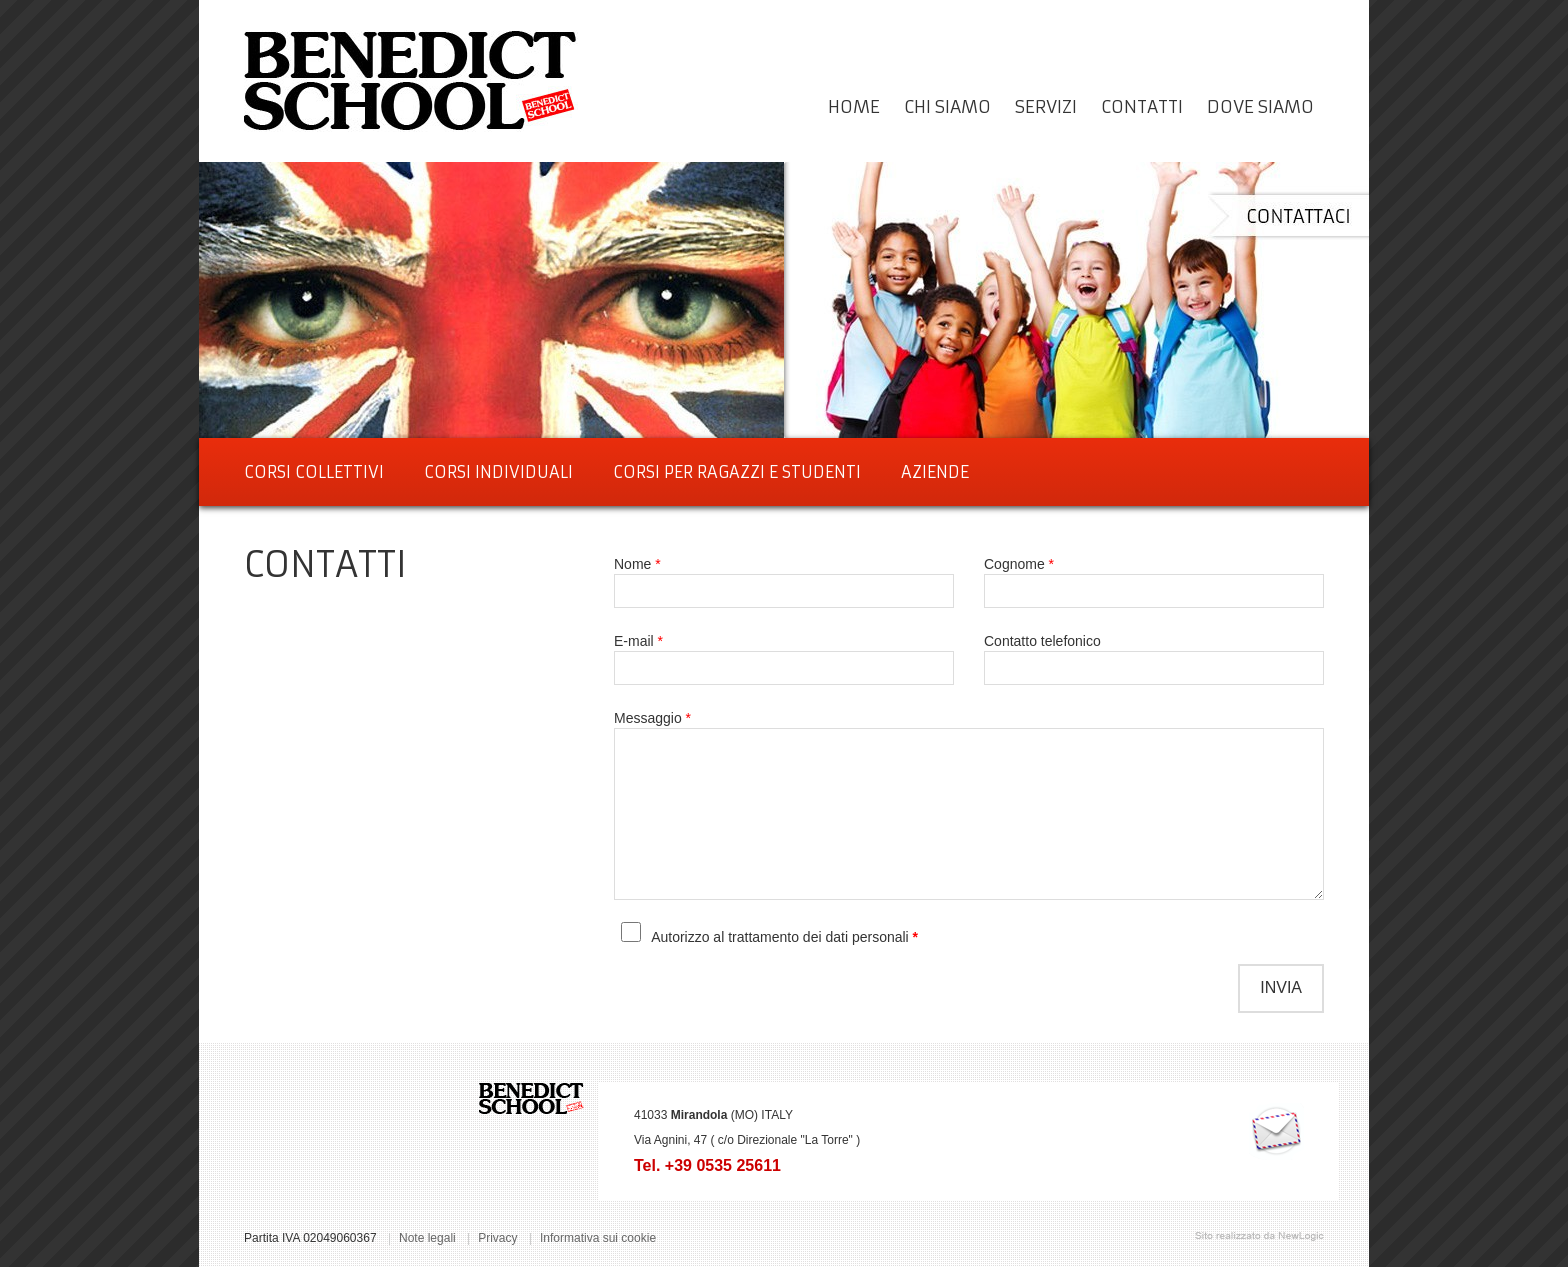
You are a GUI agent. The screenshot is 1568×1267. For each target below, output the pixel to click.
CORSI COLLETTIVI (314, 472)
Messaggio (652, 718)
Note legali (427, 1238)
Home (854, 107)
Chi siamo (947, 107)
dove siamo (1260, 107)
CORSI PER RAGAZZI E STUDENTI (737, 472)
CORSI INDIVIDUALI (498, 472)
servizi (1046, 107)
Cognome (1019, 564)
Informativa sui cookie (598, 1238)
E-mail (638, 641)
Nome (637, 564)
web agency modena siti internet (1259, 1236)
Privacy (497, 1238)
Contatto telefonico (1042, 641)
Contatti (1142, 107)
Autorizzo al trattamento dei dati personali (781, 937)
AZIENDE (935, 472)
